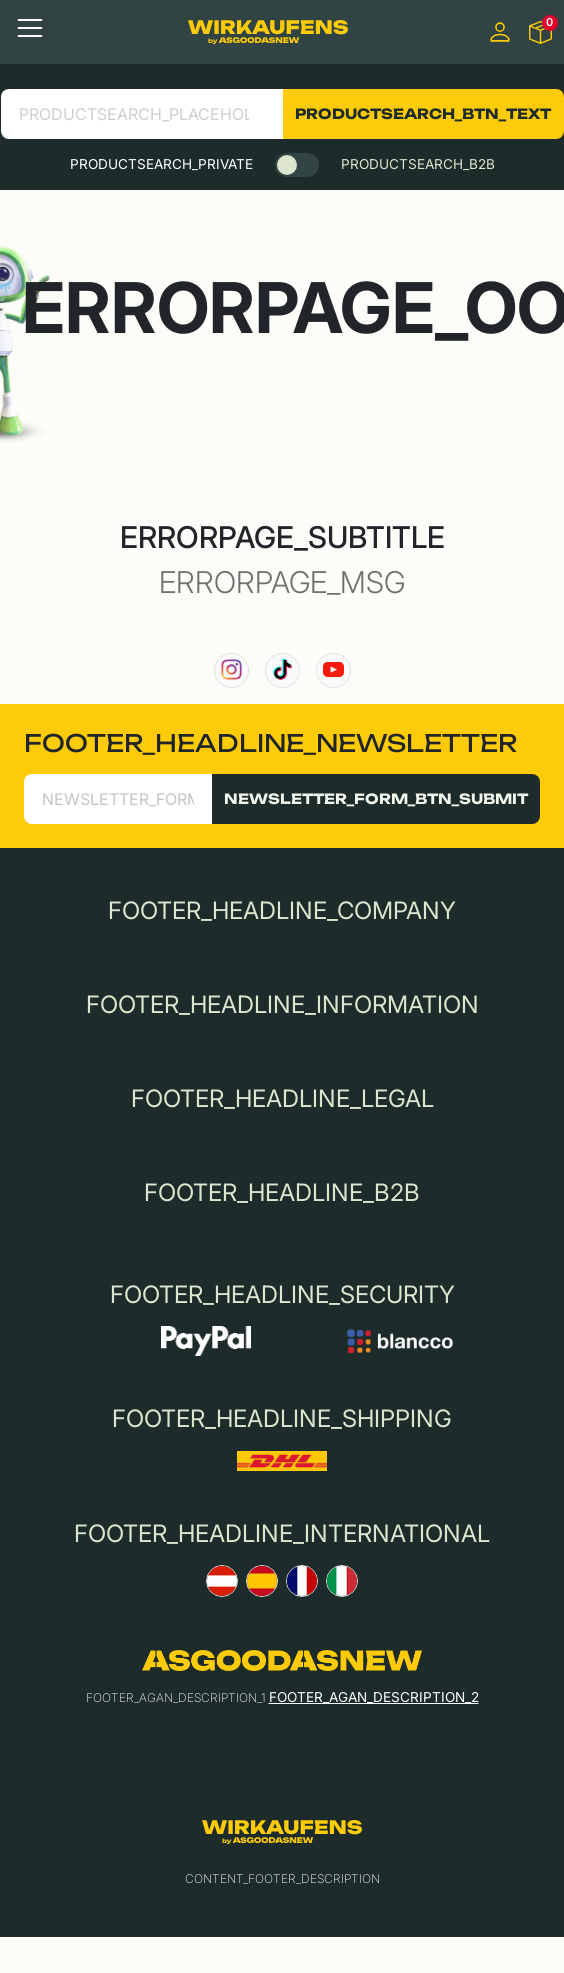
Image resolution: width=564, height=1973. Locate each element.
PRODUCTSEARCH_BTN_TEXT (423, 113)
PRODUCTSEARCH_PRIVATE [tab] (161, 164)
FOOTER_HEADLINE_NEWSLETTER (270, 743)
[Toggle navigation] (30, 28)
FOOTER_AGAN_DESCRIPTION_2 (374, 1697)
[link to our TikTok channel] (282, 670)
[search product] (142, 114)
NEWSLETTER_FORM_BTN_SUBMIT (376, 798)
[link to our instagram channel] (231, 670)
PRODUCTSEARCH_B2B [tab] (418, 164)
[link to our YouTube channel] (333, 670)
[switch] (297, 165)
